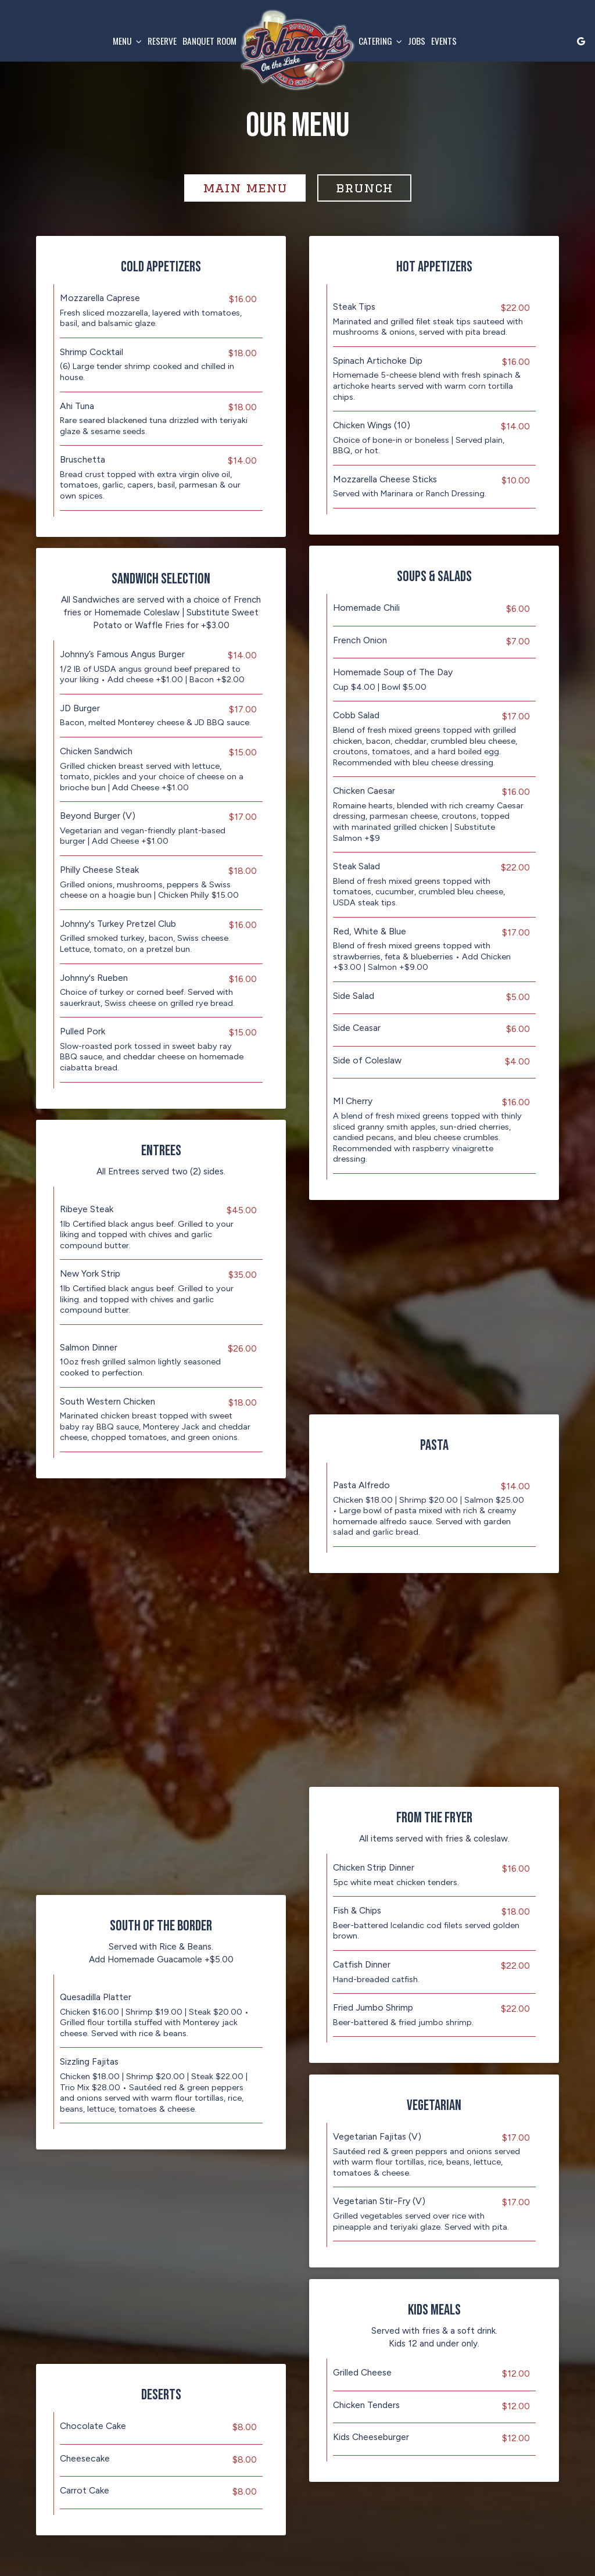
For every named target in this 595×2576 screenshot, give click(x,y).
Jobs (416, 40)
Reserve (162, 40)
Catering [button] (380, 40)
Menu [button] (127, 40)
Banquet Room (209, 40)
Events (444, 40)
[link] (297, 50)
